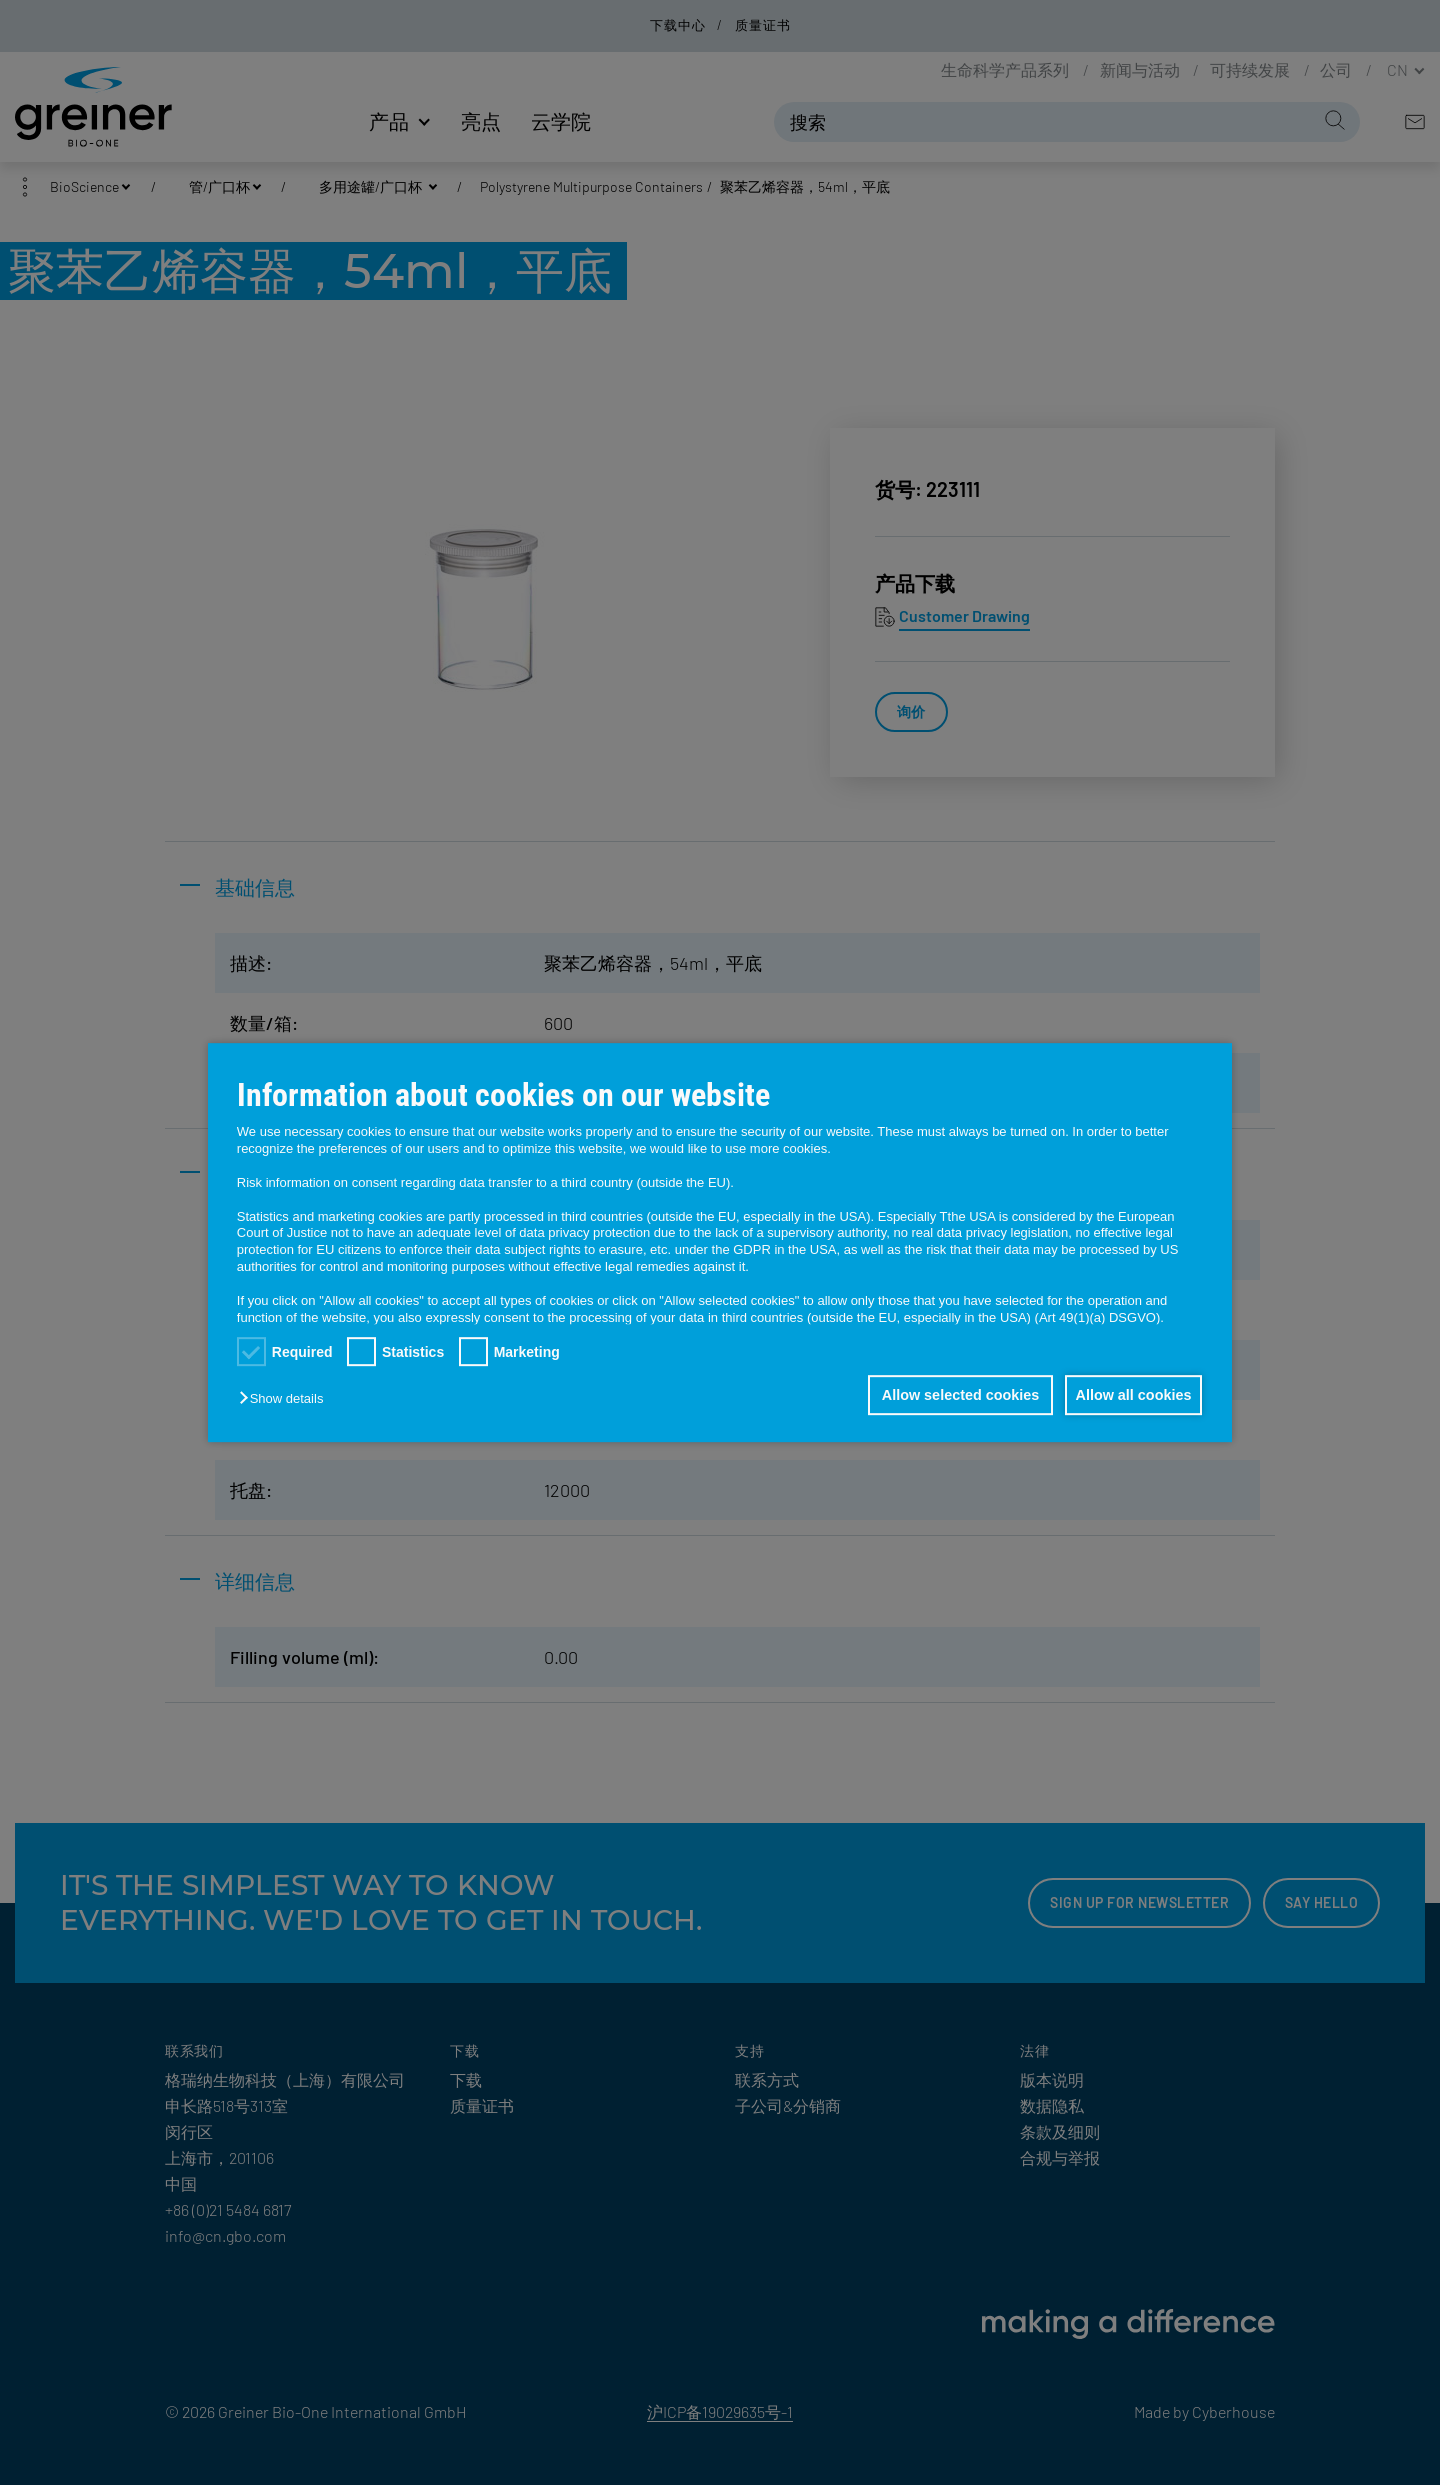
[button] (286, 1398)
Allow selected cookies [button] (950, 1395)
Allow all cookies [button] (1130, 1395)
